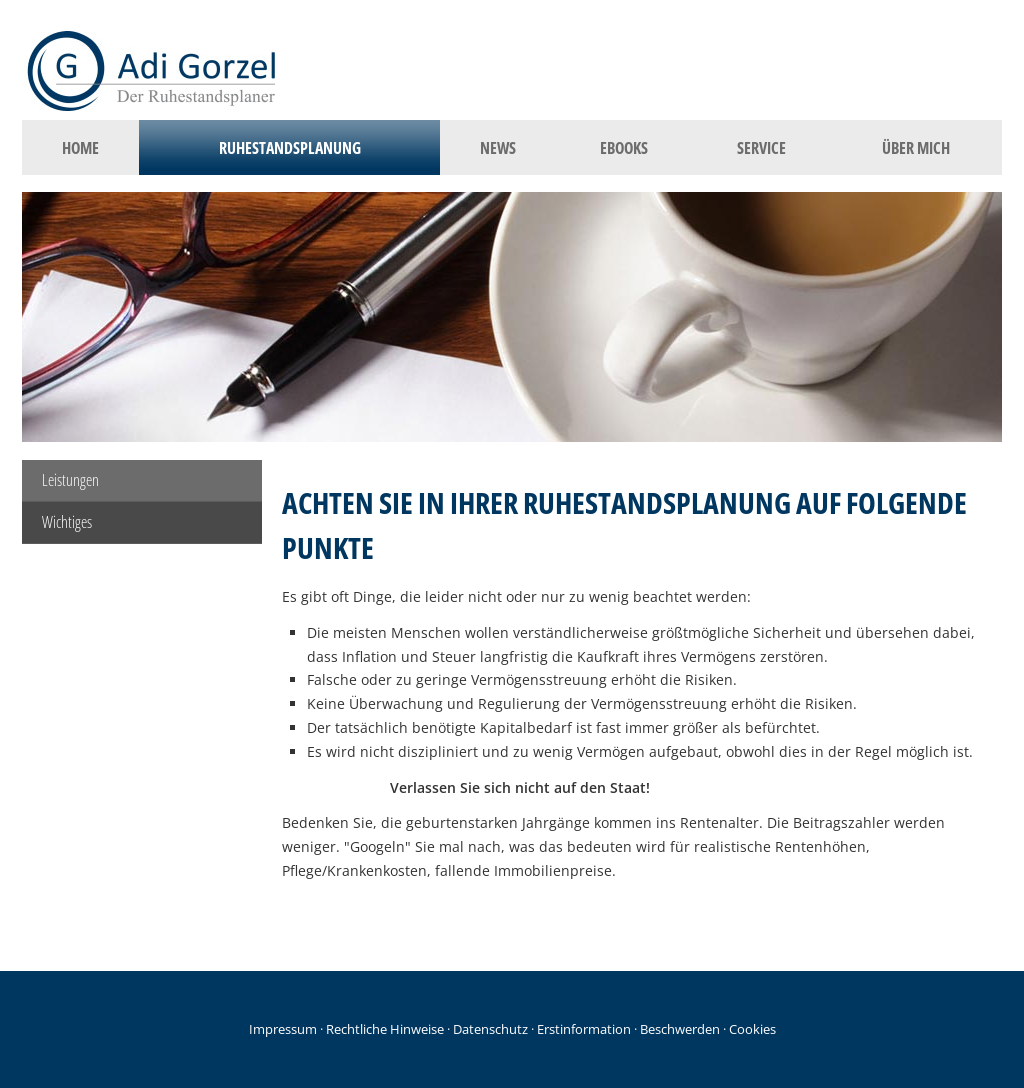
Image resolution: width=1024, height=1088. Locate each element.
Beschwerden (680, 1029)
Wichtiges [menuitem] (67, 522)
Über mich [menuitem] (916, 148)
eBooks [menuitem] (624, 148)
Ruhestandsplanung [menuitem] (290, 148)
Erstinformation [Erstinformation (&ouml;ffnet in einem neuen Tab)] (584, 1029)
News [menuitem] (498, 148)
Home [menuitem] (80, 148)
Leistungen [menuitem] (70, 480)
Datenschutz (490, 1029)
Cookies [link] (752, 1029)
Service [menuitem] (761, 148)
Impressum (283, 1029)
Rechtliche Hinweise (385, 1029)
